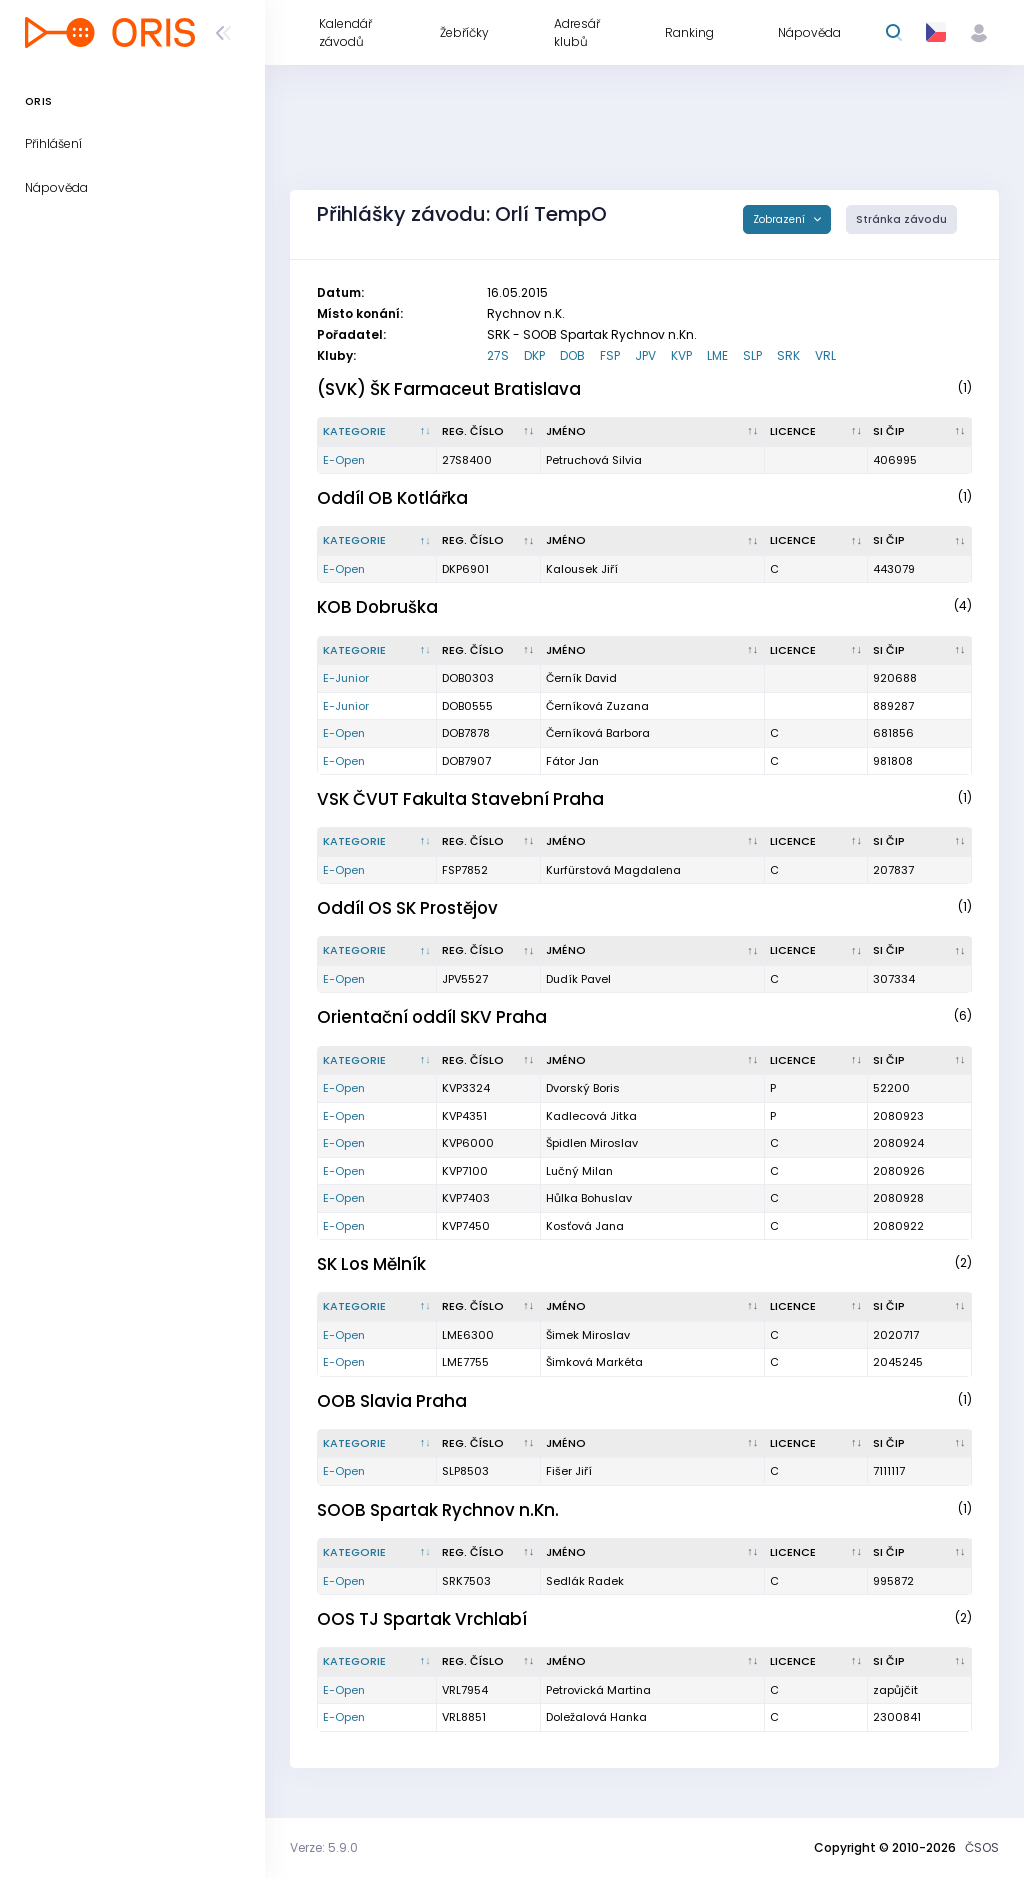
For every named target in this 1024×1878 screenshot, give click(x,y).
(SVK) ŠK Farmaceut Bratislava (449, 389)
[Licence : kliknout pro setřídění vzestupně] (817, 432)
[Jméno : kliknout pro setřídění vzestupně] (653, 432)
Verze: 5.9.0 (324, 1847)
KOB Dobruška (377, 607)
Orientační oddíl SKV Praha (432, 1017)
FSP (610, 355)
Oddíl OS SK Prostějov (407, 908)
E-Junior (346, 678)
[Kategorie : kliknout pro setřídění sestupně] (377, 432)
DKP (534, 355)
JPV (645, 355)
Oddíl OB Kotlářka (392, 498)
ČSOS (982, 1847)
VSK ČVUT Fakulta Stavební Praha (460, 799)
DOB (572, 355)
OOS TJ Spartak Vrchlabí (422, 1619)
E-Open (344, 460)
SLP (752, 355)
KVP (681, 355)
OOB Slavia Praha (392, 1401)
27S (498, 355)
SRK (788, 355)
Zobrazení (780, 219)
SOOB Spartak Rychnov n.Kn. (438, 1510)
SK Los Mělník (371, 1264)
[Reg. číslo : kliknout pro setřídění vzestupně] (489, 432)
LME (717, 355)
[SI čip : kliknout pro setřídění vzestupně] (920, 432)
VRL (825, 355)
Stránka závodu (901, 219)
